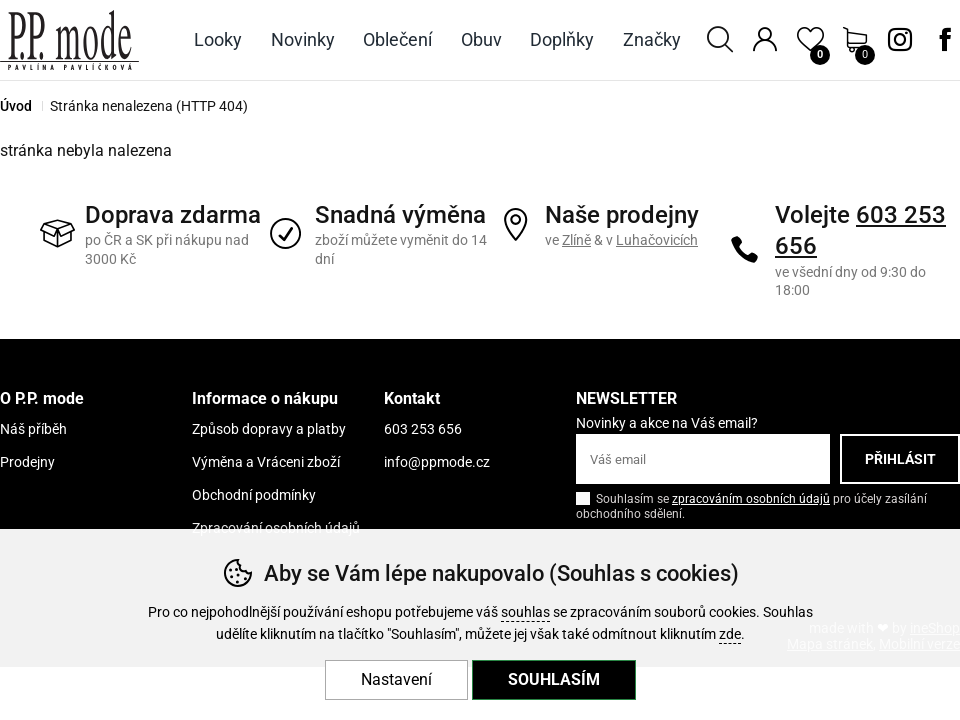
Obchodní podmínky (254, 495)
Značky (652, 39)
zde (730, 634)
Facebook (945, 40)
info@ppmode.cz (437, 462)
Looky (218, 39)
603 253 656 (423, 429)
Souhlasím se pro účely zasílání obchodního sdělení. (751, 504)
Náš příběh (33, 429)
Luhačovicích (657, 240)
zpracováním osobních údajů (751, 499)
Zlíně (576, 240)
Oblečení (397, 39)
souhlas (525, 612)
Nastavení (396, 679)
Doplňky (562, 39)
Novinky (303, 39)
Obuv (481, 39)
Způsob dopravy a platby (269, 429)
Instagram (900, 40)
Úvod (16, 106)
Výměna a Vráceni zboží (266, 462)
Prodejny (27, 462)
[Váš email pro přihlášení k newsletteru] (703, 459)
